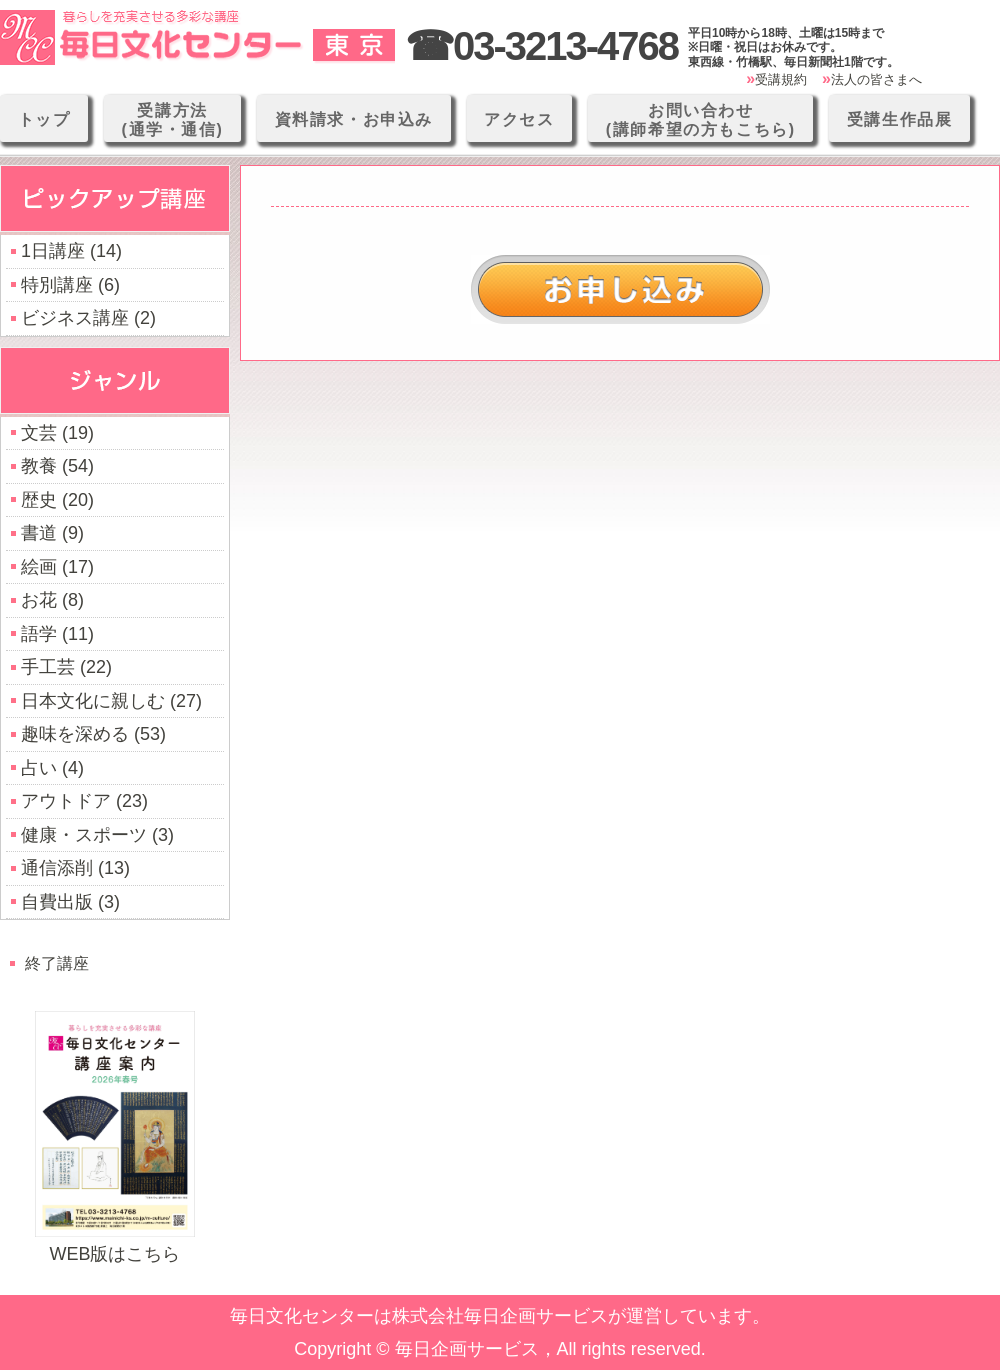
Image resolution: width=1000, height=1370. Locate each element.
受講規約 (781, 79)
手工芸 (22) (66, 667)
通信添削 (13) (75, 868)
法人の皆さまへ (876, 79)
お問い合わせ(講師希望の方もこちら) (701, 120)
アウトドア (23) (84, 801)
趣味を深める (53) (93, 734)
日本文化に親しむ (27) (111, 701)
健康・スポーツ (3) (97, 835)
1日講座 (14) (71, 251)
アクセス (519, 119)
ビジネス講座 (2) (88, 318)
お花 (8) (52, 600)
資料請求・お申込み (354, 119)
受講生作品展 (900, 119)
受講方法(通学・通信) (173, 120)
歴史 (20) (57, 500)
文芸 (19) (57, 433)
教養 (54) (57, 466)
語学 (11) (57, 634)
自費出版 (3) (70, 902)
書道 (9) (52, 533)
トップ (44, 119)
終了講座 (57, 963)
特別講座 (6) (70, 285)
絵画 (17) (57, 567)
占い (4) (52, 768)
